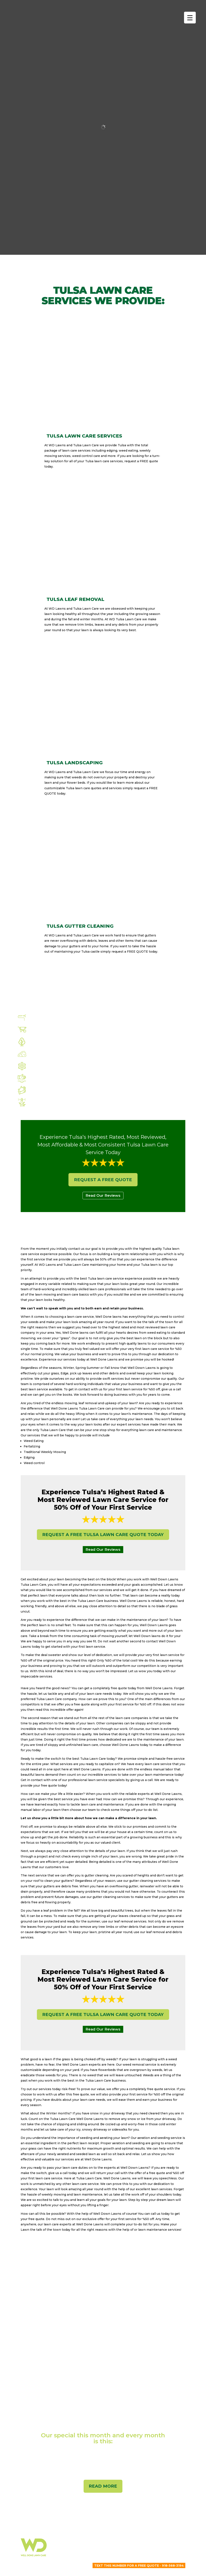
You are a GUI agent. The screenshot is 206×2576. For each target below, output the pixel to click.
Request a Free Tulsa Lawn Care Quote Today (103, 1525)
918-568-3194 (173, 2544)
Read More (103, 2468)
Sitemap (178, 2570)
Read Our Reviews (103, 1187)
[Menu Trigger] (190, 17)
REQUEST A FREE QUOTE (103, 1174)
